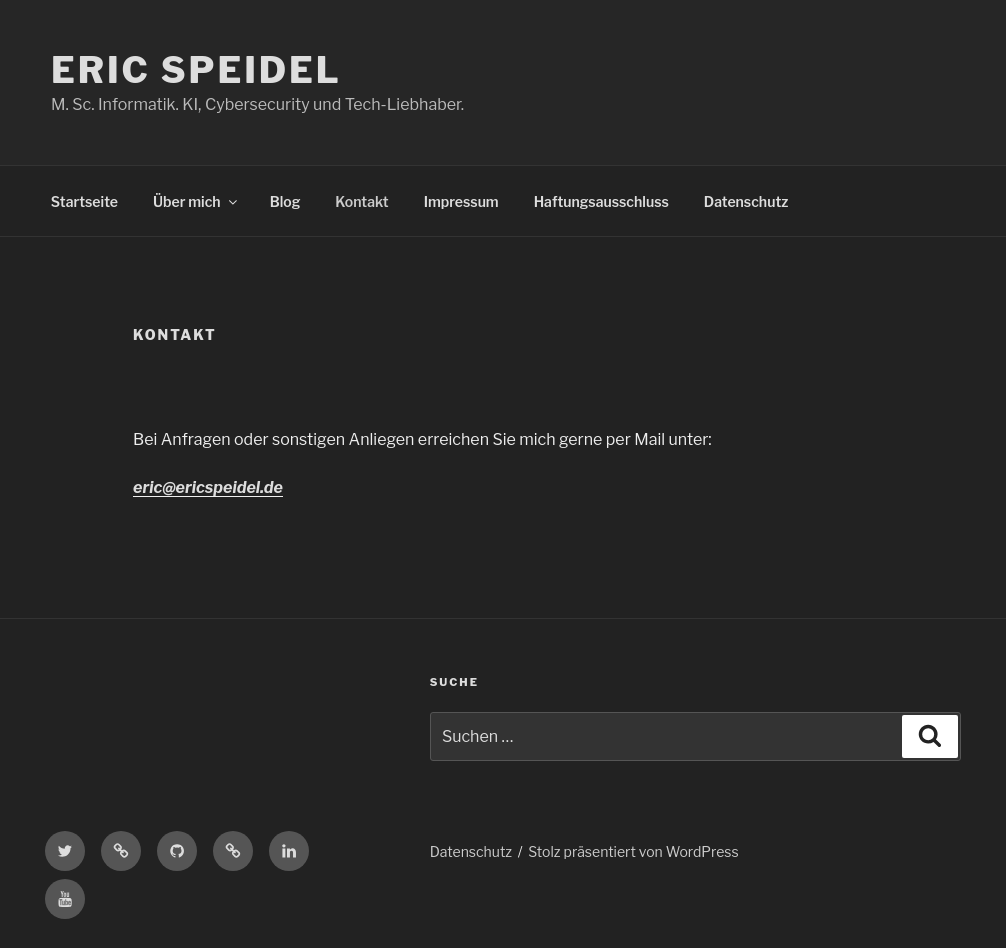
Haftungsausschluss (601, 201)
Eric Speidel (196, 70)
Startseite (84, 201)
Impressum (461, 201)
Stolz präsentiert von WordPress (633, 851)
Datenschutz (746, 201)
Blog (285, 201)
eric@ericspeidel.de (208, 487)
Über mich (196, 201)
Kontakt (361, 201)
